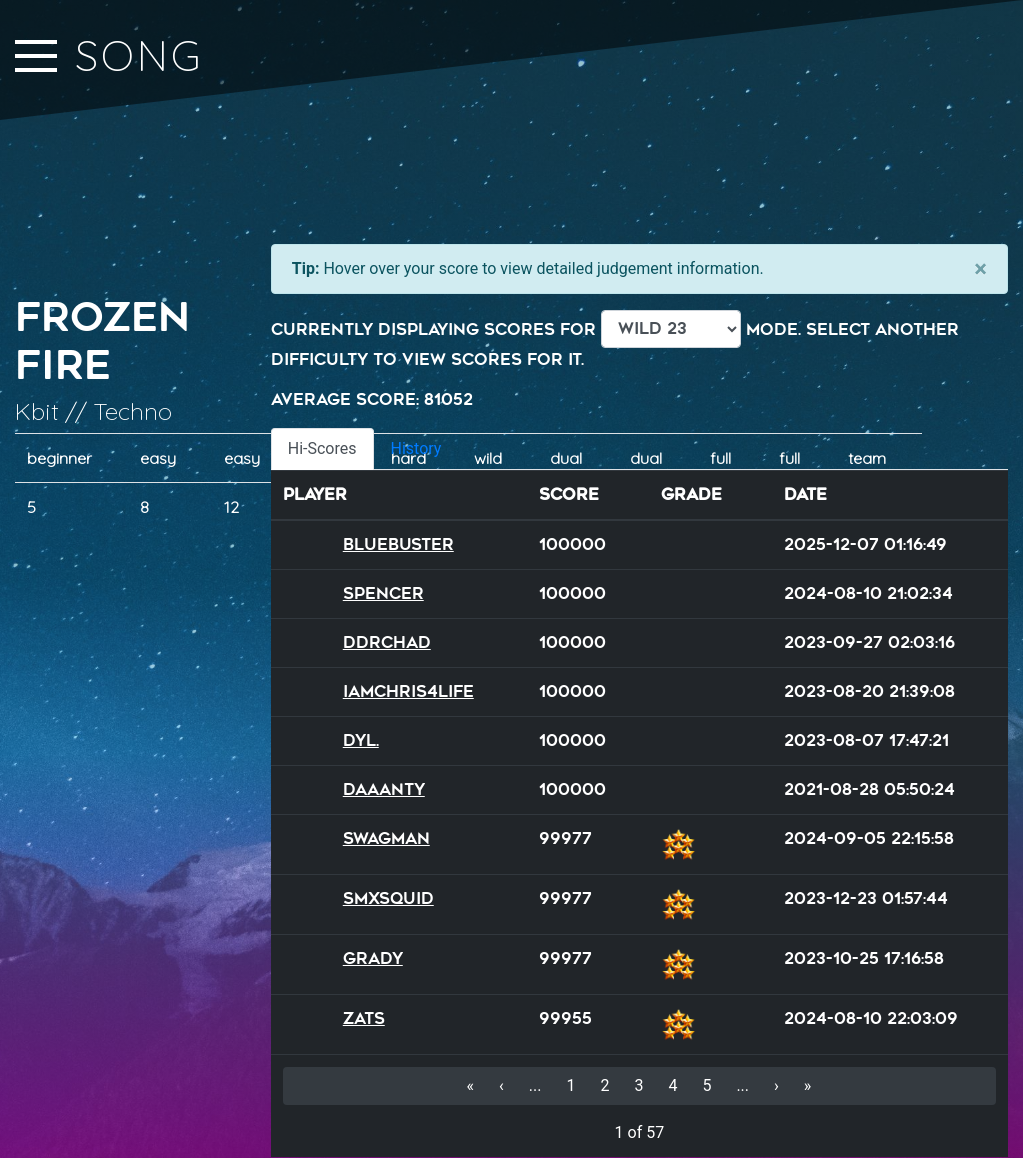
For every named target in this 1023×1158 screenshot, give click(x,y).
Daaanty (384, 789)
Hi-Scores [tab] (322, 448)
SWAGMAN (386, 838)
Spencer (383, 593)
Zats (364, 1018)
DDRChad (387, 642)
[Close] (980, 269)
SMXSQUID (388, 898)
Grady (373, 958)
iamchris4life (408, 691)
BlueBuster (398, 544)
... (535, 1085)
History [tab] (416, 448)
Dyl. (361, 740)
